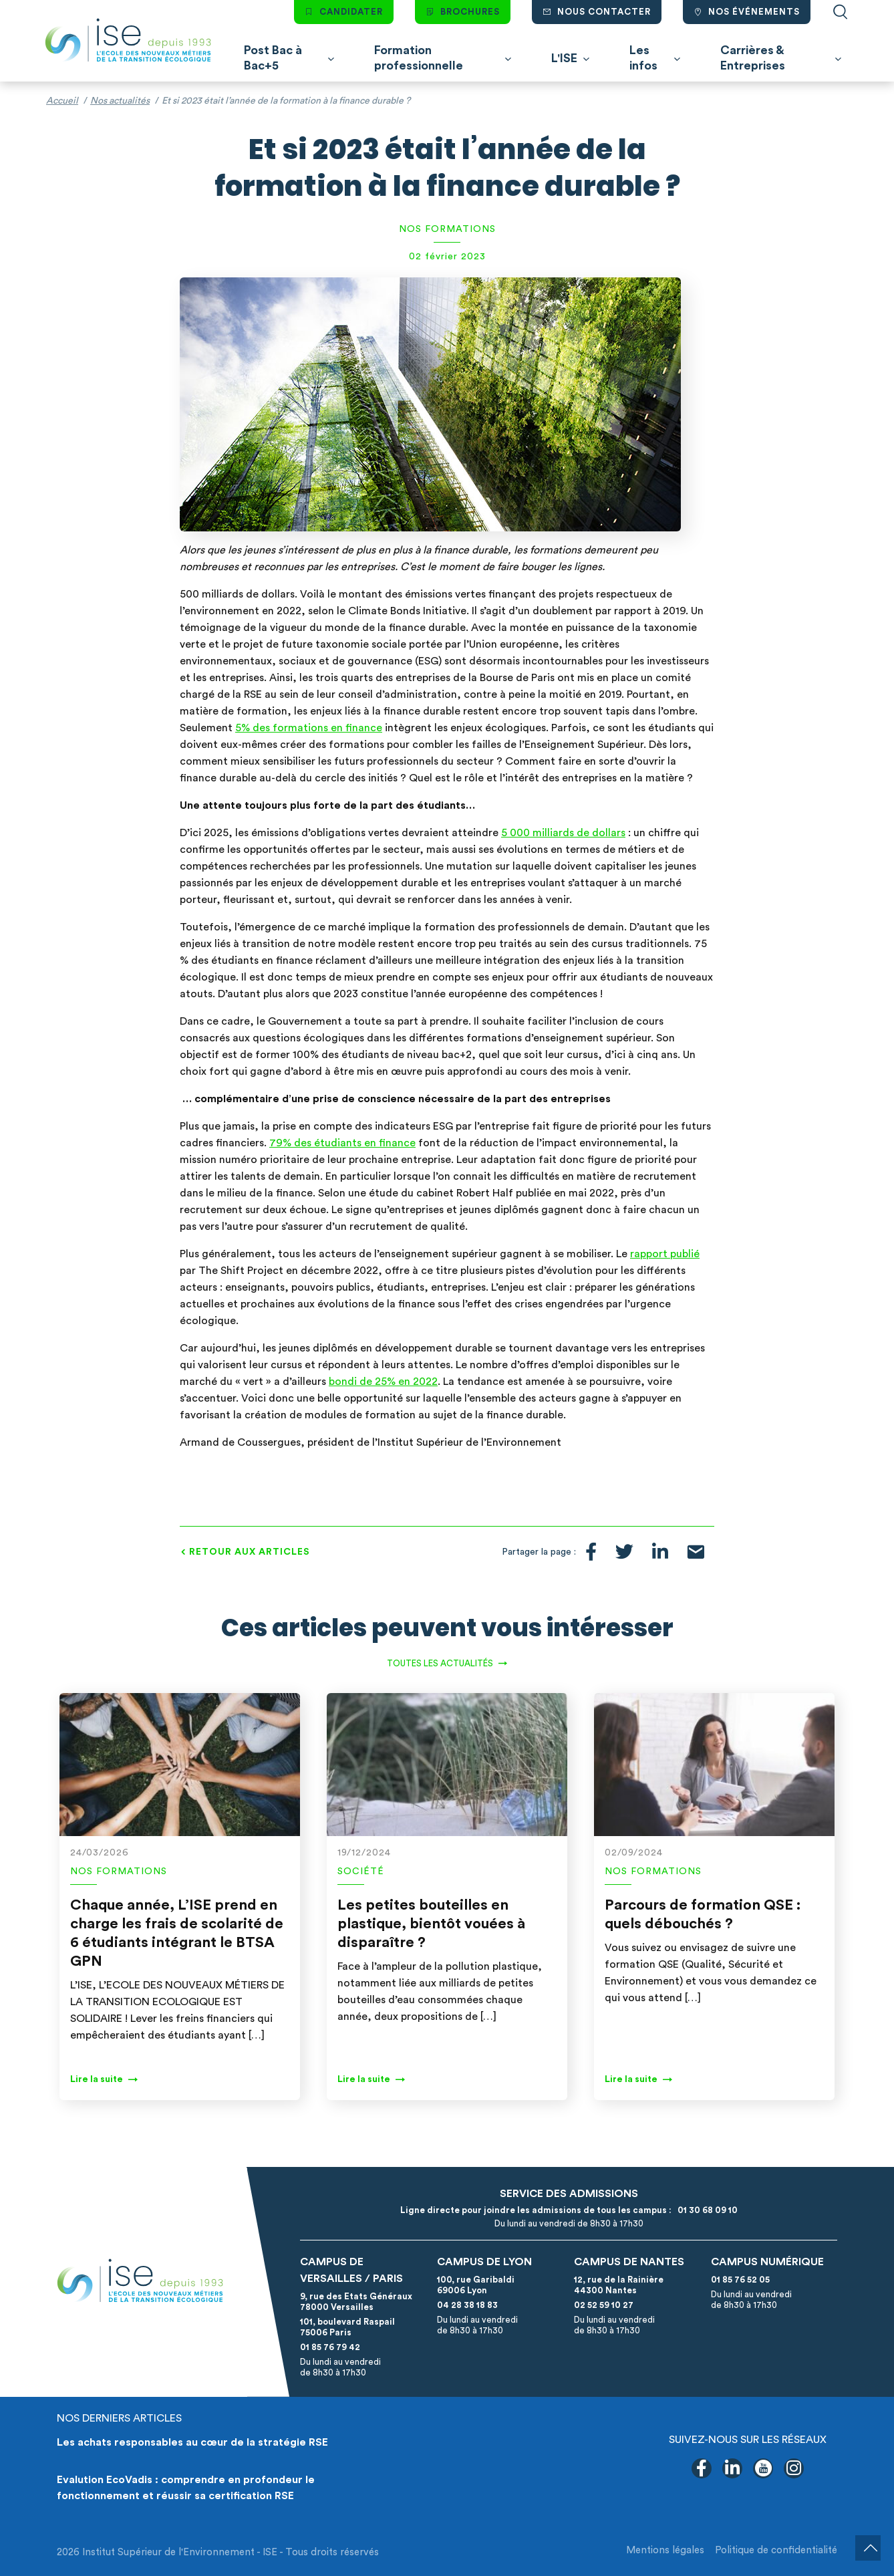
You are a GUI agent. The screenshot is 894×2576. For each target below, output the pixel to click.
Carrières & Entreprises (752, 58)
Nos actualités (120, 101)
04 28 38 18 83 (467, 2305)
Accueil (62, 101)
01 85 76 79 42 (330, 2347)
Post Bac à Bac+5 (273, 58)
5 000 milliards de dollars (563, 832)
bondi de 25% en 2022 (383, 1381)
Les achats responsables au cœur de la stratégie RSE (192, 2442)
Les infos (643, 58)
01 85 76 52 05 (740, 2279)
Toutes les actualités (440, 1663)
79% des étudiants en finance (342, 1143)
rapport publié (665, 1254)
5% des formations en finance (308, 728)
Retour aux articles (249, 1552)
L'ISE (564, 58)
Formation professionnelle (418, 58)
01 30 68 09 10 (706, 2210)
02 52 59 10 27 (603, 2305)
